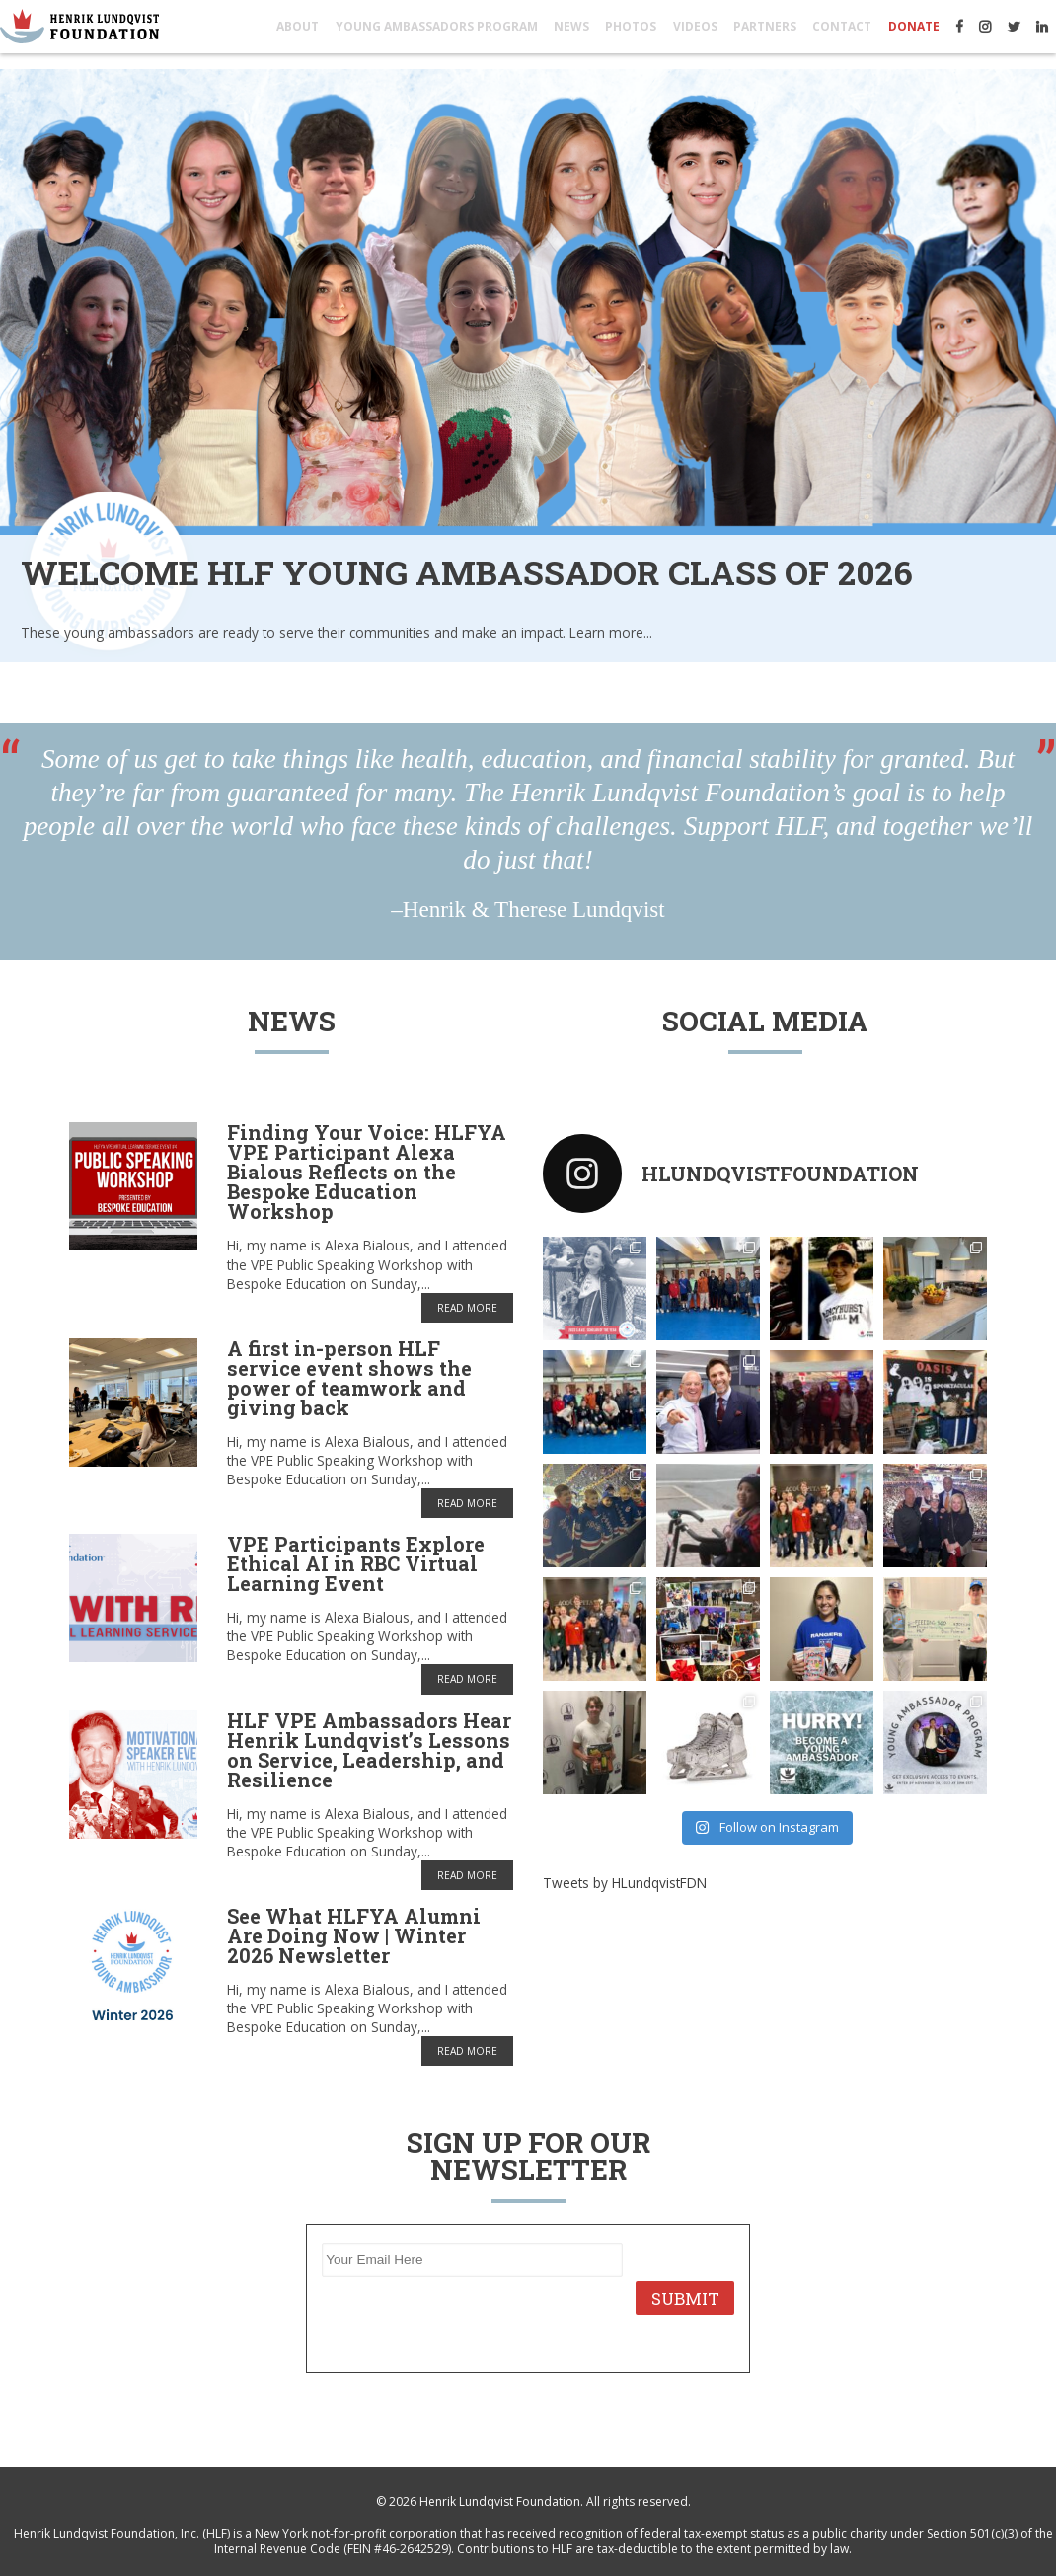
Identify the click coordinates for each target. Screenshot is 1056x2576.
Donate (914, 26)
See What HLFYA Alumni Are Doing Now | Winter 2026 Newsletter (354, 1935)
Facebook (959, 26)
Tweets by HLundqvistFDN (625, 1882)
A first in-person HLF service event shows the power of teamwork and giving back (349, 1377)
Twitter (1014, 26)
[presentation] (472, 2318)
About (297, 26)
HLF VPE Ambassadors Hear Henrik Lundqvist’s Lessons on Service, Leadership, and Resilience (369, 1749)
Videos (695, 26)
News (571, 26)
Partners (764, 26)
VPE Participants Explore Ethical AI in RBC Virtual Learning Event (356, 1563)
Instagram (985, 26)
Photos (630, 26)
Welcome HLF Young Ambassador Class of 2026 (467, 572)
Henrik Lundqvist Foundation (499, 2501)
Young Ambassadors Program (437, 26)
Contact (841, 26)
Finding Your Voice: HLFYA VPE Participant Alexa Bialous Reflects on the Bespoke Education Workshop (366, 1171)
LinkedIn (1042, 26)
